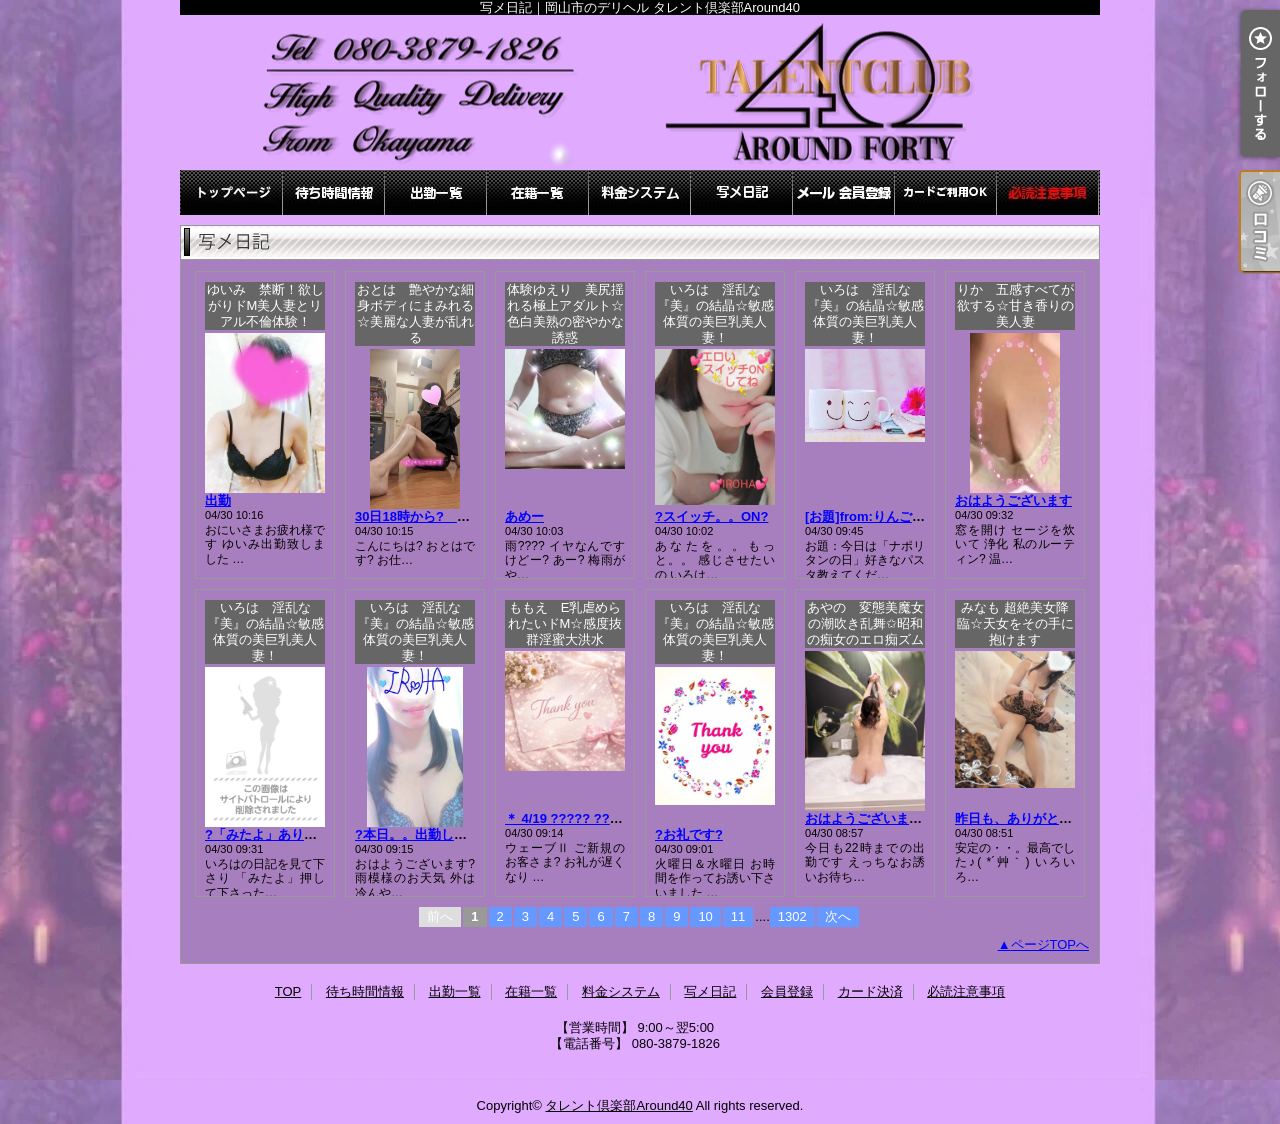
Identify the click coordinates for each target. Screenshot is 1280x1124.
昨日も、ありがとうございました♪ (1056, 818)
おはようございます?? (871, 818)
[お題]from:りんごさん (871, 516)
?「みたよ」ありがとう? (278, 834)
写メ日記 (742, 192)
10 (705, 916)
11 (738, 916)
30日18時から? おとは (438, 516)
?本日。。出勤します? (421, 834)
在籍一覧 (538, 192)
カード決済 (946, 192)
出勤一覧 (436, 192)
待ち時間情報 (334, 192)
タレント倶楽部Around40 (618, 1105)
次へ (838, 916)
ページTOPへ (1050, 944)
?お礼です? (689, 834)
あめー (524, 516)
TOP (232, 192)
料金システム (640, 192)
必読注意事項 (1048, 192)
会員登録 (844, 192)
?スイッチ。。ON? (711, 516)
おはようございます (1013, 500)
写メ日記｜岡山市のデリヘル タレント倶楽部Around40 (640, 92)
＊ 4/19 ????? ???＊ (568, 818)
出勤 (218, 500)
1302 (792, 916)
